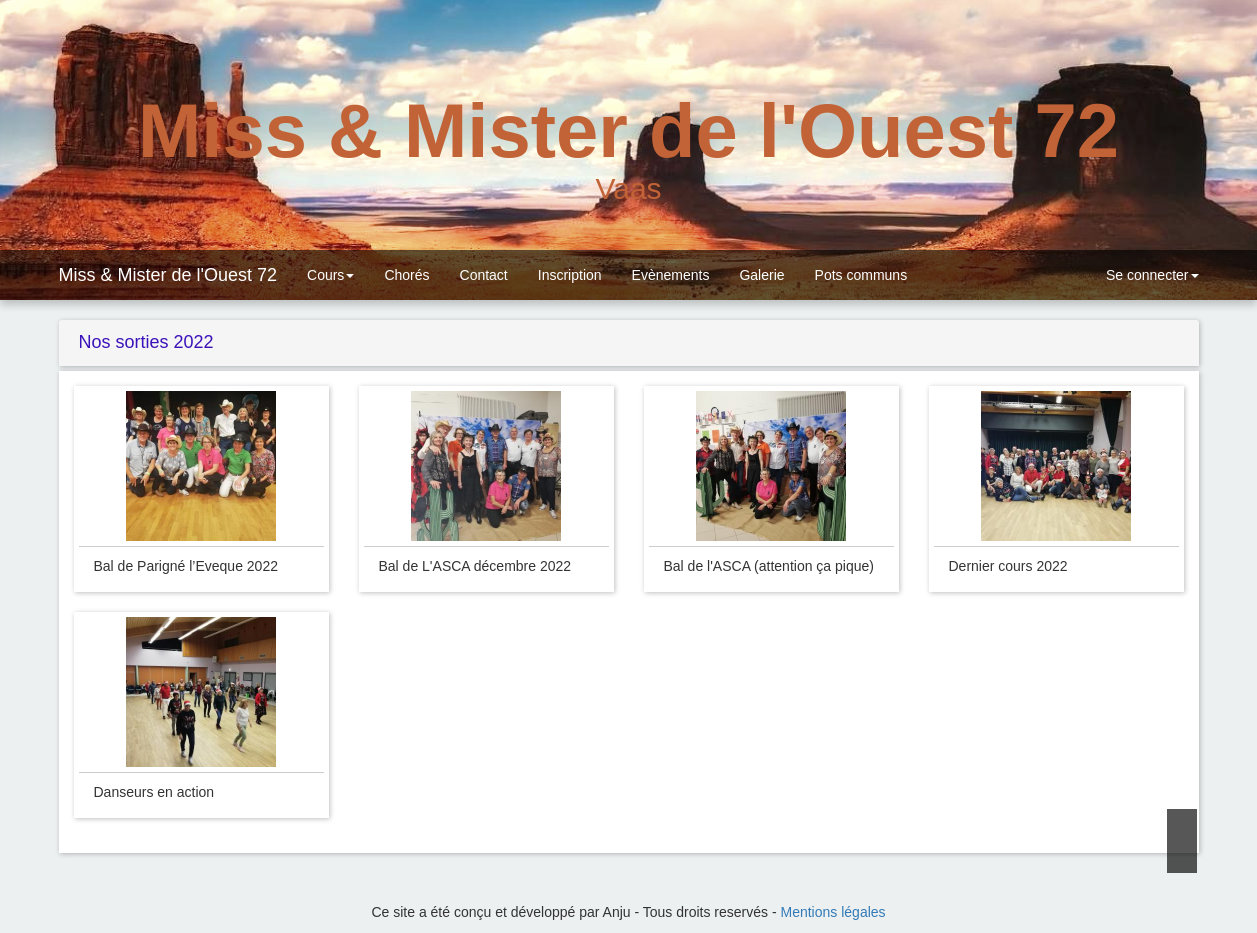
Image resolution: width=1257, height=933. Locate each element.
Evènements (671, 275)
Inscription (570, 275)
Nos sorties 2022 (144, 342)
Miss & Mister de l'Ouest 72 (168, 275)
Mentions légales (833, 912)
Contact (484, 275)
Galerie (761, 275)
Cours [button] (330, 275)
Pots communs (861, 275)
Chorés (406, 275)
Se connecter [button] (1150, 275)
